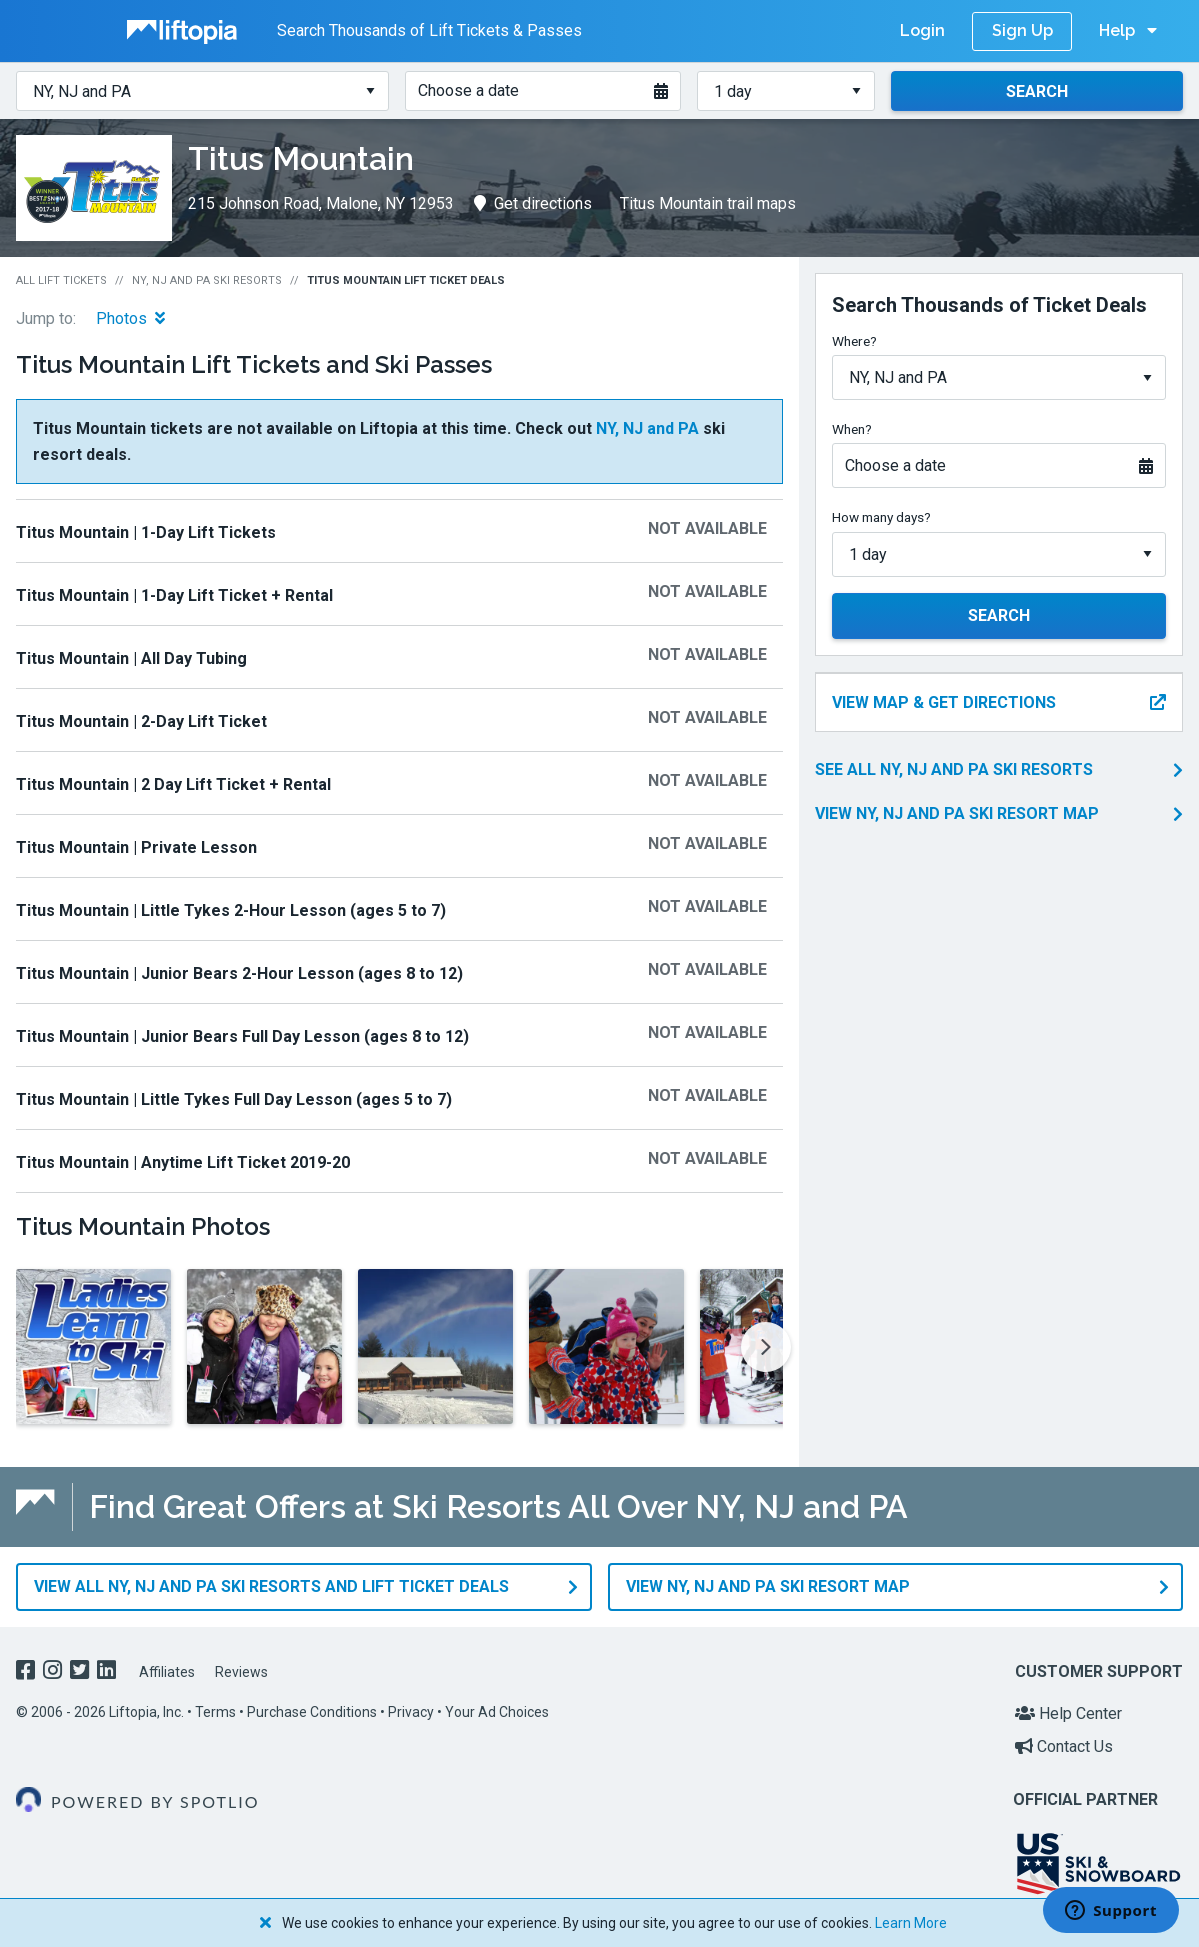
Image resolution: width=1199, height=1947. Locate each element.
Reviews (241, 1672)
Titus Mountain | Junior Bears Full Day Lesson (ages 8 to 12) (242, 1036)
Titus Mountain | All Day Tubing (131, 658)
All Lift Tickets (61, 280)
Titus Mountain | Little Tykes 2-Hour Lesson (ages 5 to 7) (231, 910)
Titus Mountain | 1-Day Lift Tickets (146, 532)
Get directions (533, 203)
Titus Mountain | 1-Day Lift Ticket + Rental (174, 595)
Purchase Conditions (312, 1712)
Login (922, 30)
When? (852, 429)
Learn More (911, 1923)
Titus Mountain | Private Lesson (136, 847)
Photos (130, 318)
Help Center (1068, 1713)
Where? (854, 341)
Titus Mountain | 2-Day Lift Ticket (141, 721)
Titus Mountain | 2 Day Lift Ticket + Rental (173, 784)
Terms (215, 1712)
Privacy (411, 1712)
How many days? (881, 517)
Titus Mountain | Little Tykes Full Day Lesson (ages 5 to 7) (234, 1099)
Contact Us (1064, 1746)
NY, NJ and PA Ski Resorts (207, 280)
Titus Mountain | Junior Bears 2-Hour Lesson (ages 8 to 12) (239, 973)
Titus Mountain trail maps (708, 203)
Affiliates (167, 1672)
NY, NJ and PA (647, 428)
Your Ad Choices (497, 1712)
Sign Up (1022, 30)
